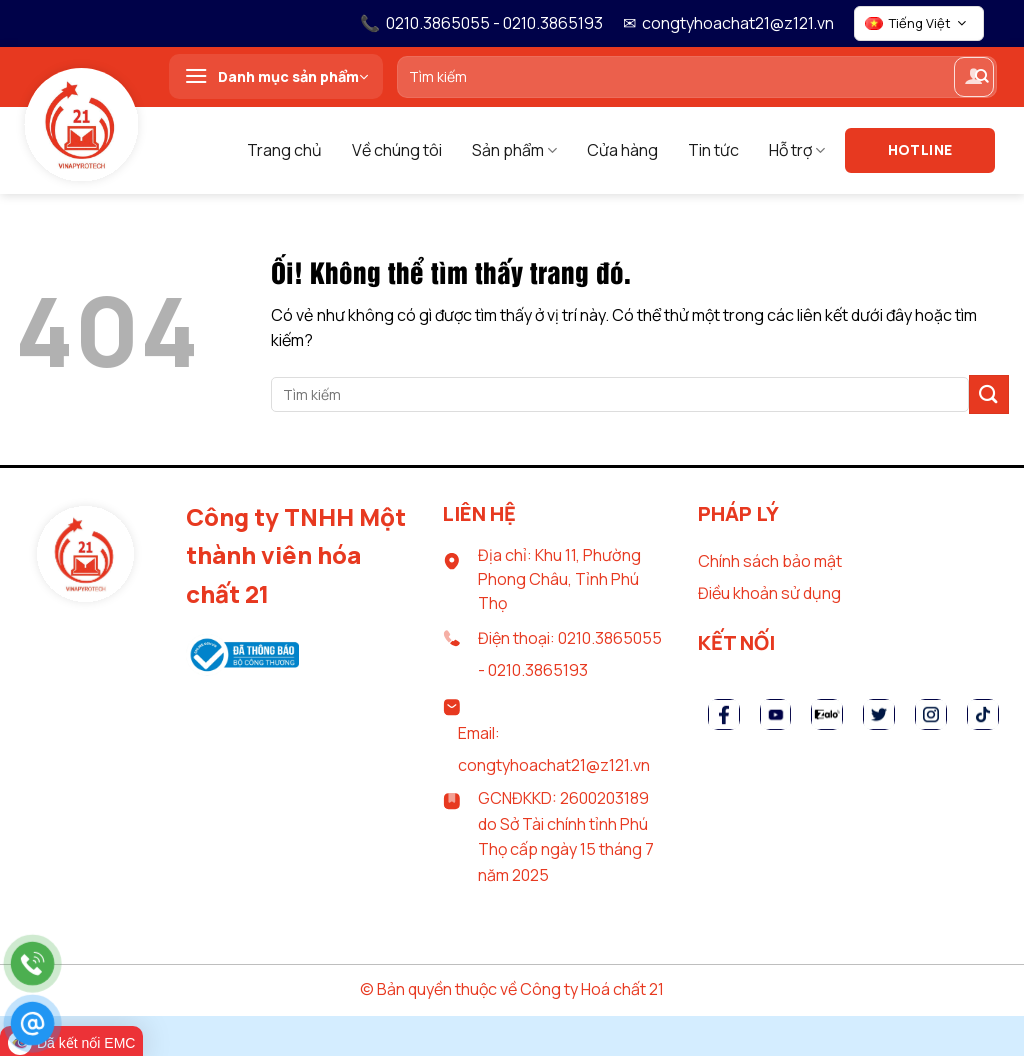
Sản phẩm (514, 150)
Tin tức (713, 150)
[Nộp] (989, 394)
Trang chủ (284, 150)
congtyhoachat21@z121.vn (738, 23)
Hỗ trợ (797, 150)
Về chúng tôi (397, 150)
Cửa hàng (622, 150)
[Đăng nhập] (974, 77)
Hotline (920, 149)
